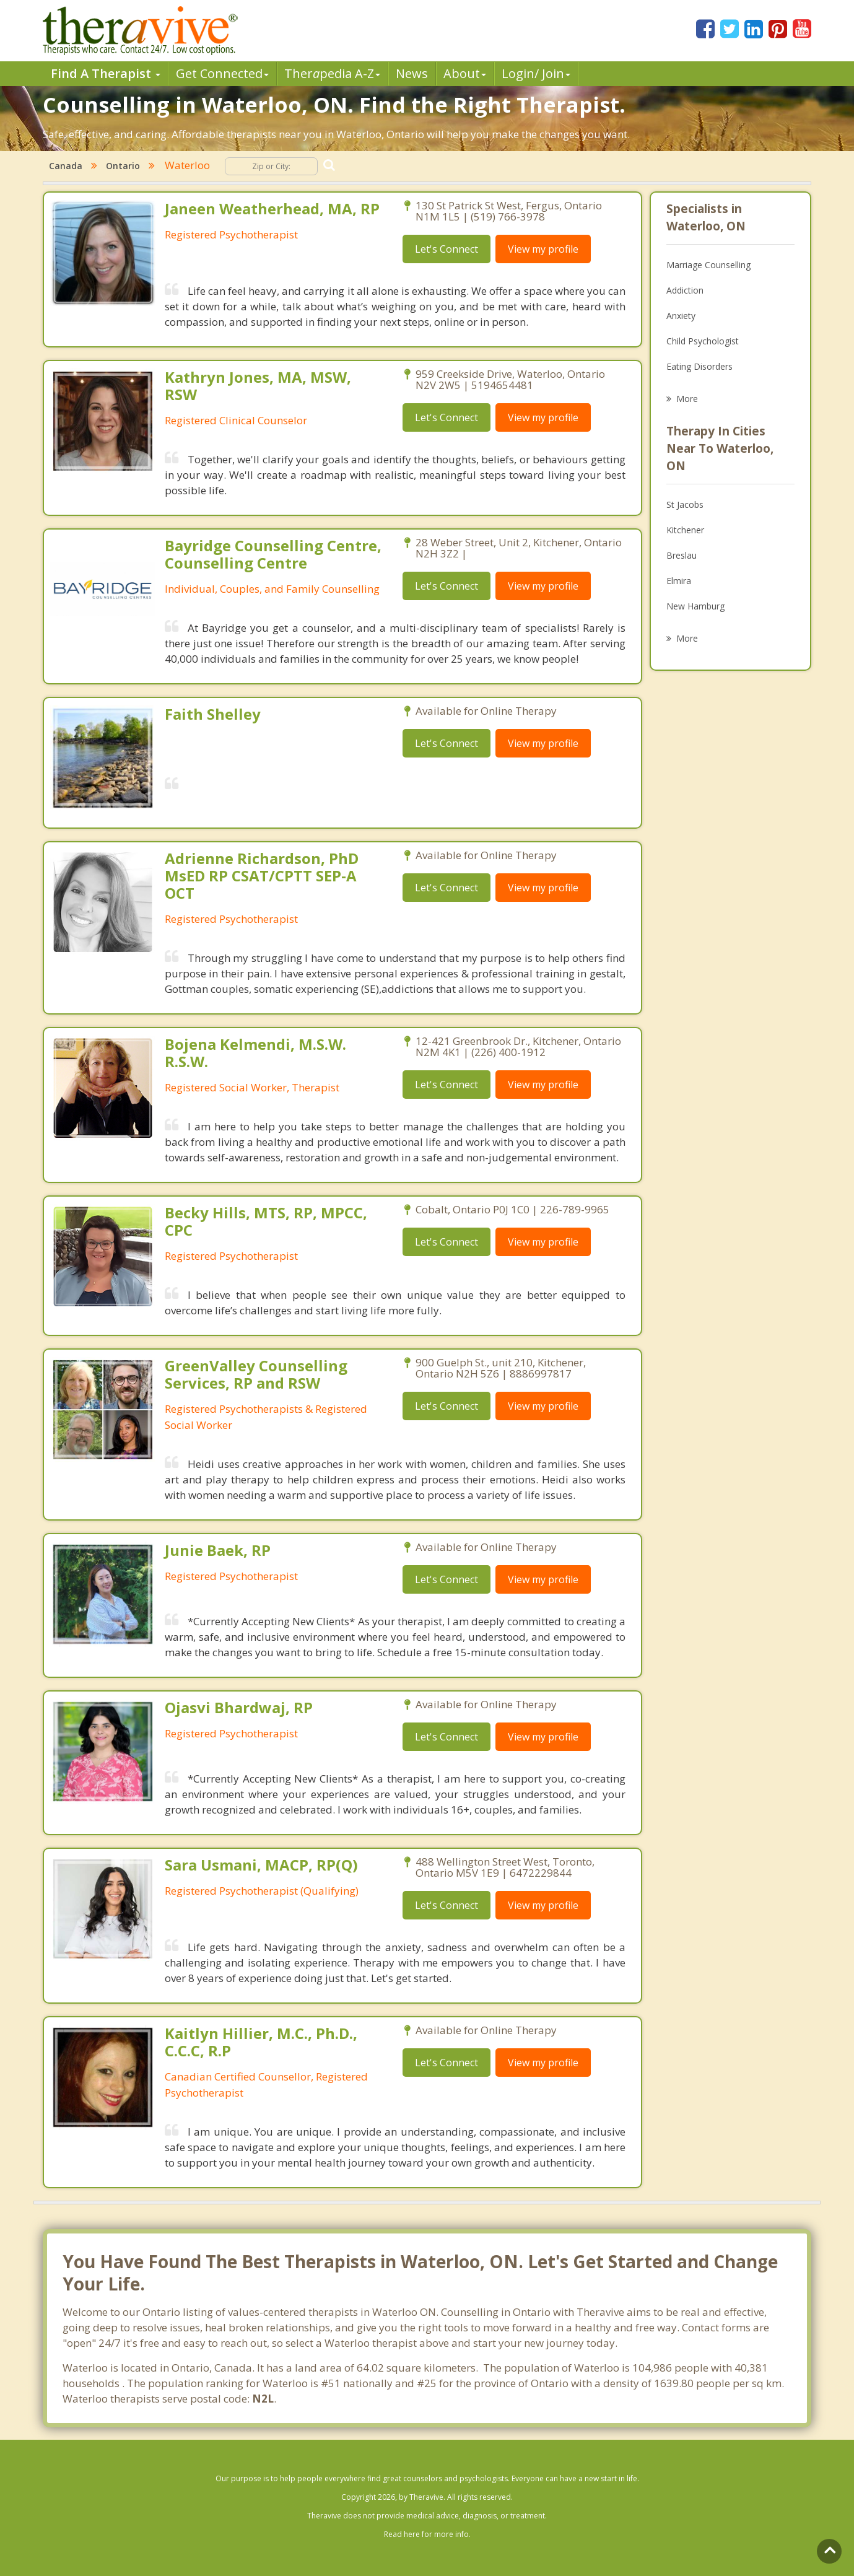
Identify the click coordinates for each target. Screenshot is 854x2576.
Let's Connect (446, 249)
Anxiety (680, 315)
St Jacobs (685, 504)
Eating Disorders (699, 366)
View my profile (543, 249)
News (412, 73)
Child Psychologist (702, 341)
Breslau (681, 555)
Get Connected (222, 73)
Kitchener (685, 530)
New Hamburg (695, 606)
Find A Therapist (105, 73)
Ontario (123, 166)
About (464, 73)
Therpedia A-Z (332, 73)
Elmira (678, 581)
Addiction (685, 290)
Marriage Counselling (708, 265)
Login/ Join (536, 73)
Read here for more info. (427, 2534)
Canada (65, 166)
